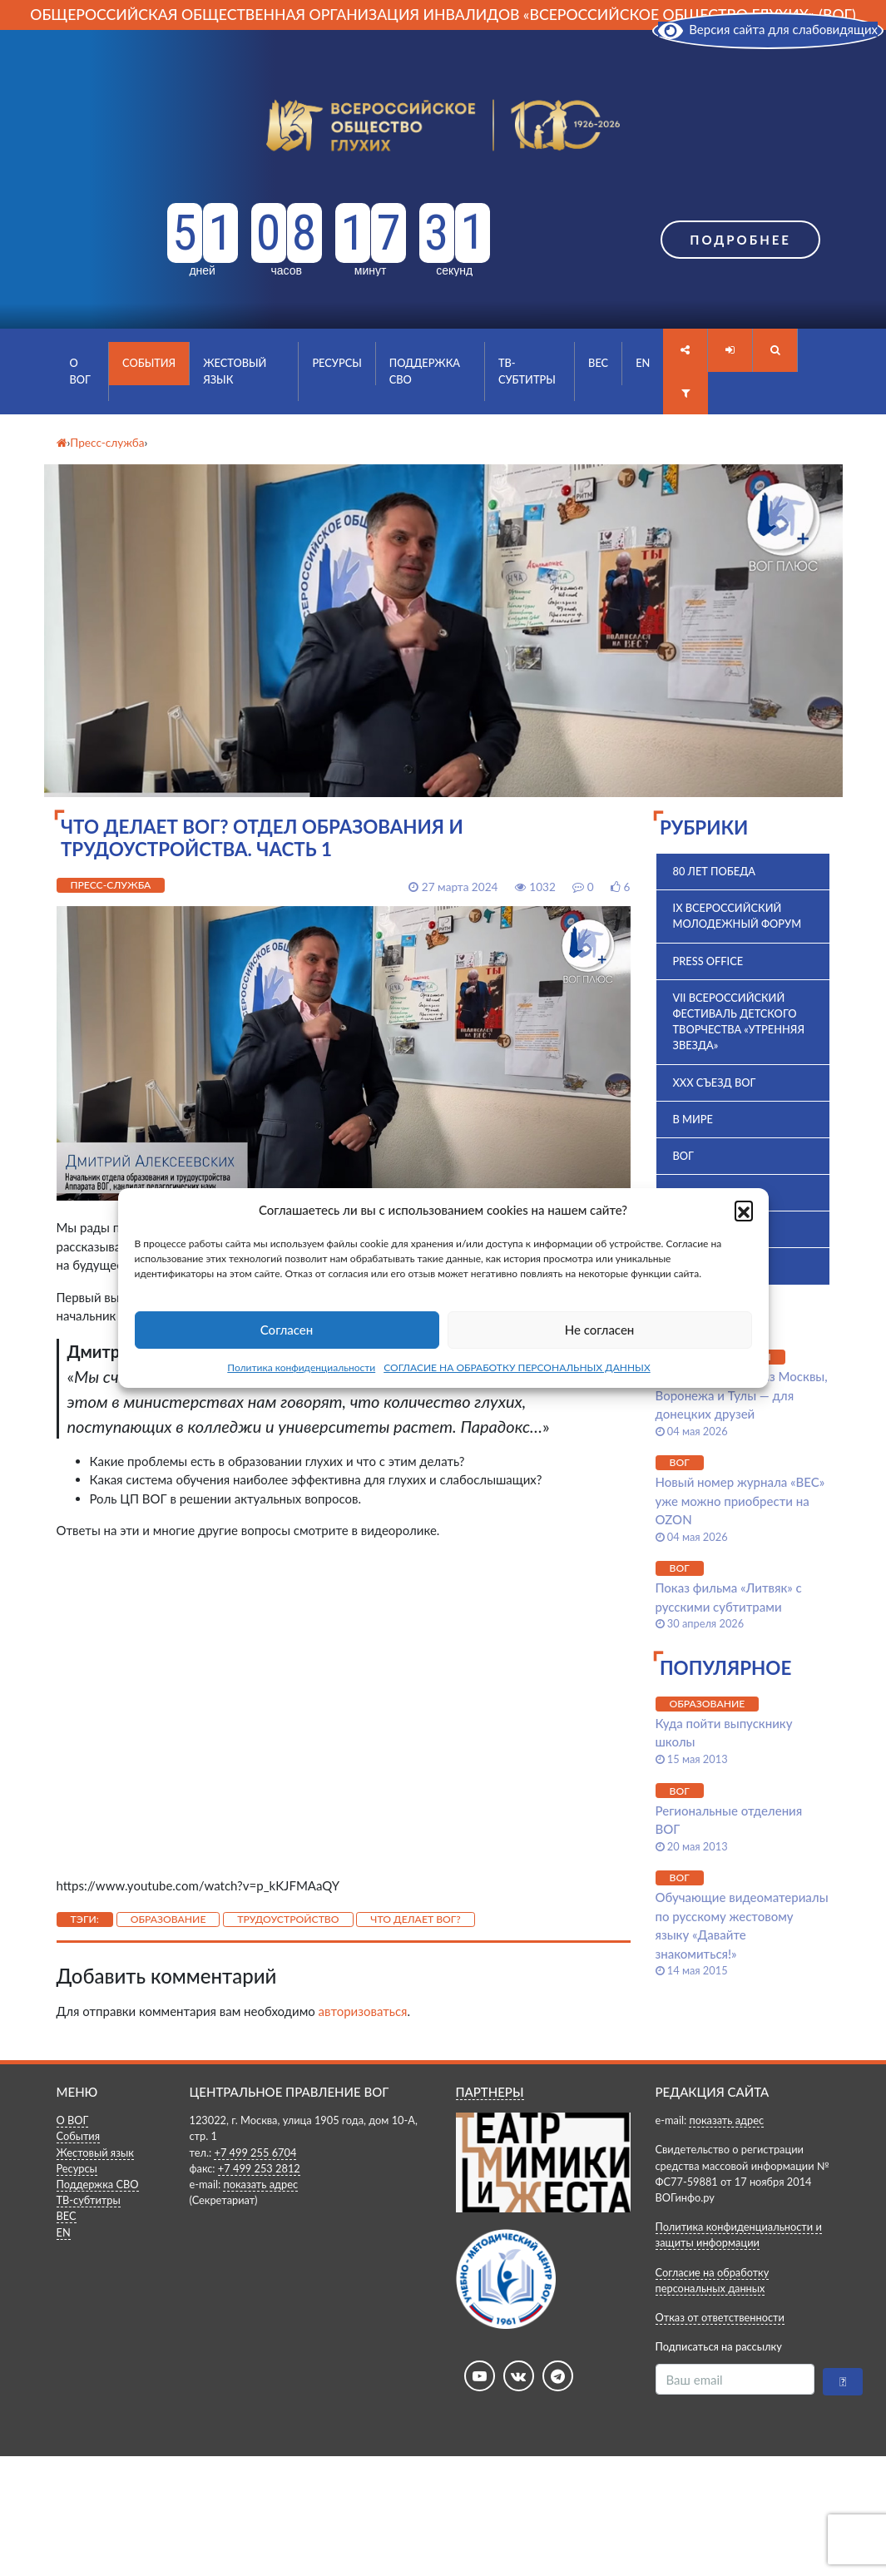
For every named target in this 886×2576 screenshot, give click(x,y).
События (149, 362)
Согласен (286, 1329)
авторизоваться (363, 2011)
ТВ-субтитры (527, 370)
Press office (708, 961)
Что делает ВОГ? (415, 1919)
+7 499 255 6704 (255, 2152)
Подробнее (740, 239)
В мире (693, 1119)
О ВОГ (80, 370)
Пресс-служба (111, 885)
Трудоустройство (288, 1919)
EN (643, 362)
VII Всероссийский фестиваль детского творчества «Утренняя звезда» (738, 1022)
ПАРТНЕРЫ (490, 2091)
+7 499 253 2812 (259, 2168)
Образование (168, 1919)
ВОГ (683, 1155)
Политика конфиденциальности (301, 1367)
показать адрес (260, 2184)
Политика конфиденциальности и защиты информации (739, 2234)
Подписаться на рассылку (719, 2346)
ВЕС (598, 362)
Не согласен (600, 1329)
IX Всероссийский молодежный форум (737, 915)
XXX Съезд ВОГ (714, 1082)
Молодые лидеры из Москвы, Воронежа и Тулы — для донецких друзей (742, 1395)
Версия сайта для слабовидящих (768, 29)
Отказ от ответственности (720, 2317)
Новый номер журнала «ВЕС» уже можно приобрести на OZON (740, 1500)
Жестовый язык (234, 370)
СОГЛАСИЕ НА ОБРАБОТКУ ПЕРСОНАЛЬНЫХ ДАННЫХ (517, 1367)
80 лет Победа (714, 871)
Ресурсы (336, 362)
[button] (743, 1209)
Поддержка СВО (424, 370)
